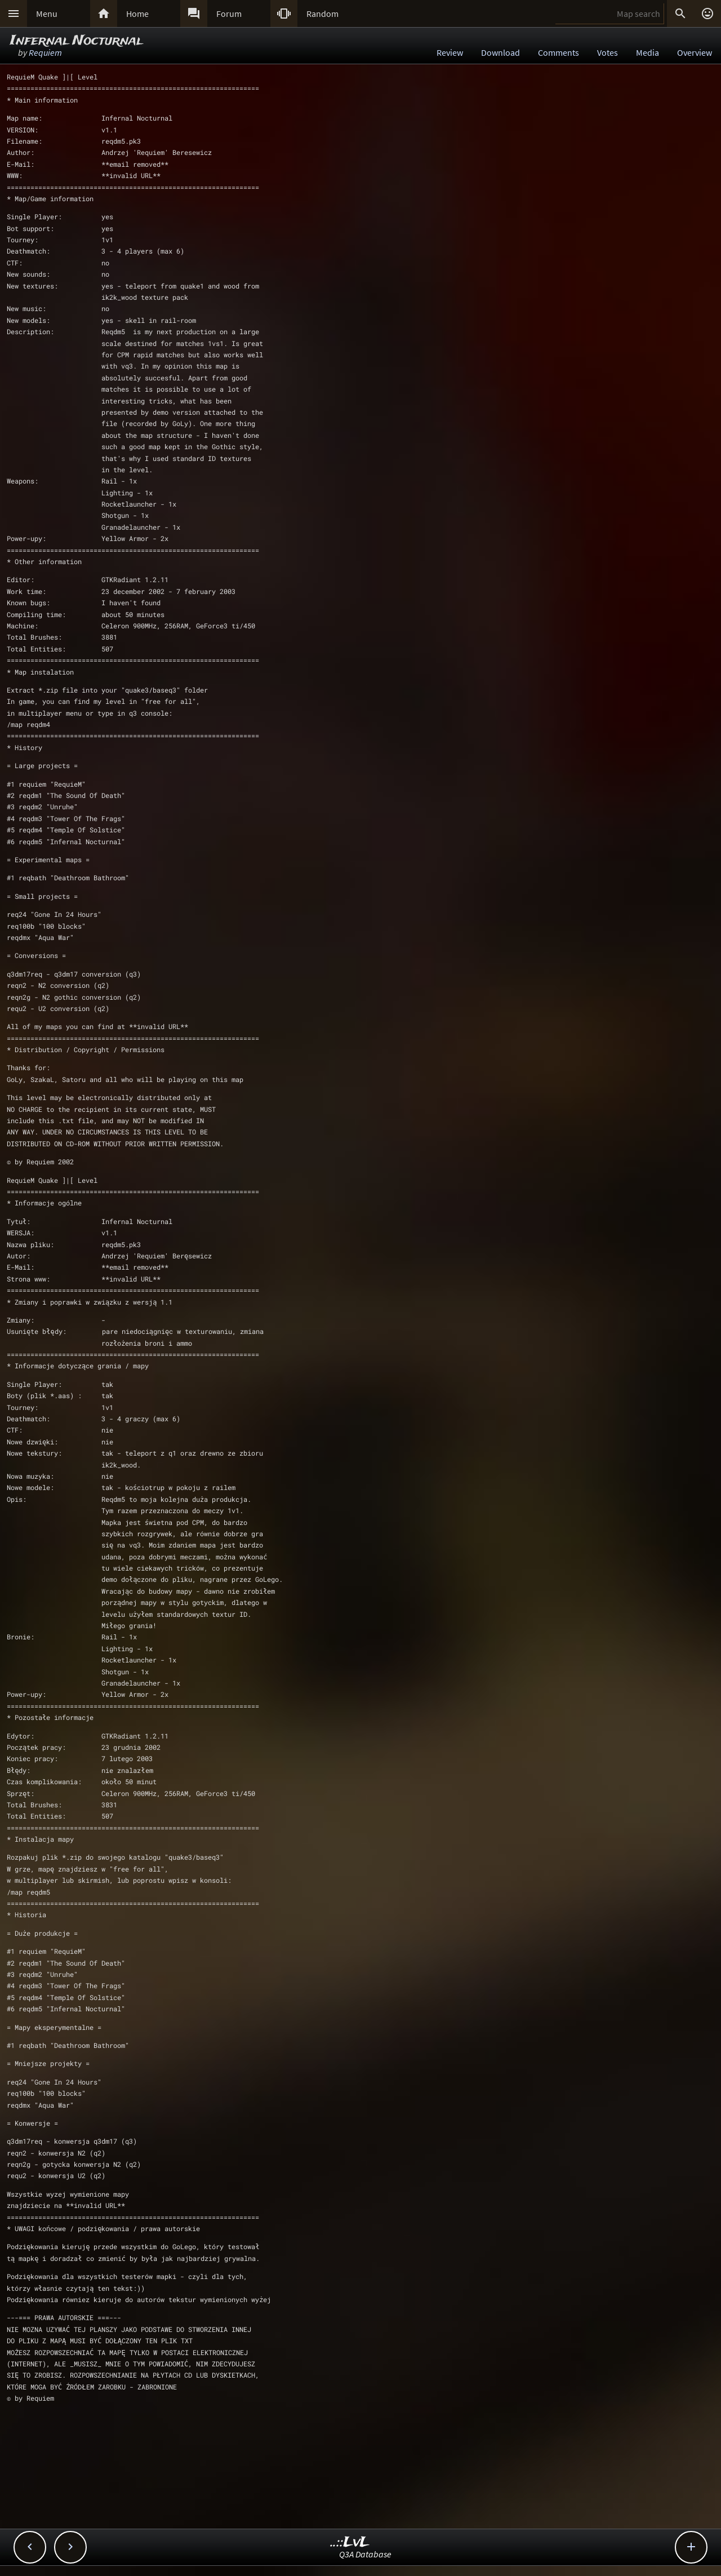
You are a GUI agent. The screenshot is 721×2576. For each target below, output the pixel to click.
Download (500, 52)
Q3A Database (365, 2554)
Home (137, 13)
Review (450, 52)
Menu (46, 13)
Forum (229, 13)
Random (322, 13)
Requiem (45, 52)
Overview (694, 52)
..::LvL (350, 2542)
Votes (607, 52)
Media (647, 52)
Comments (558, 52)
